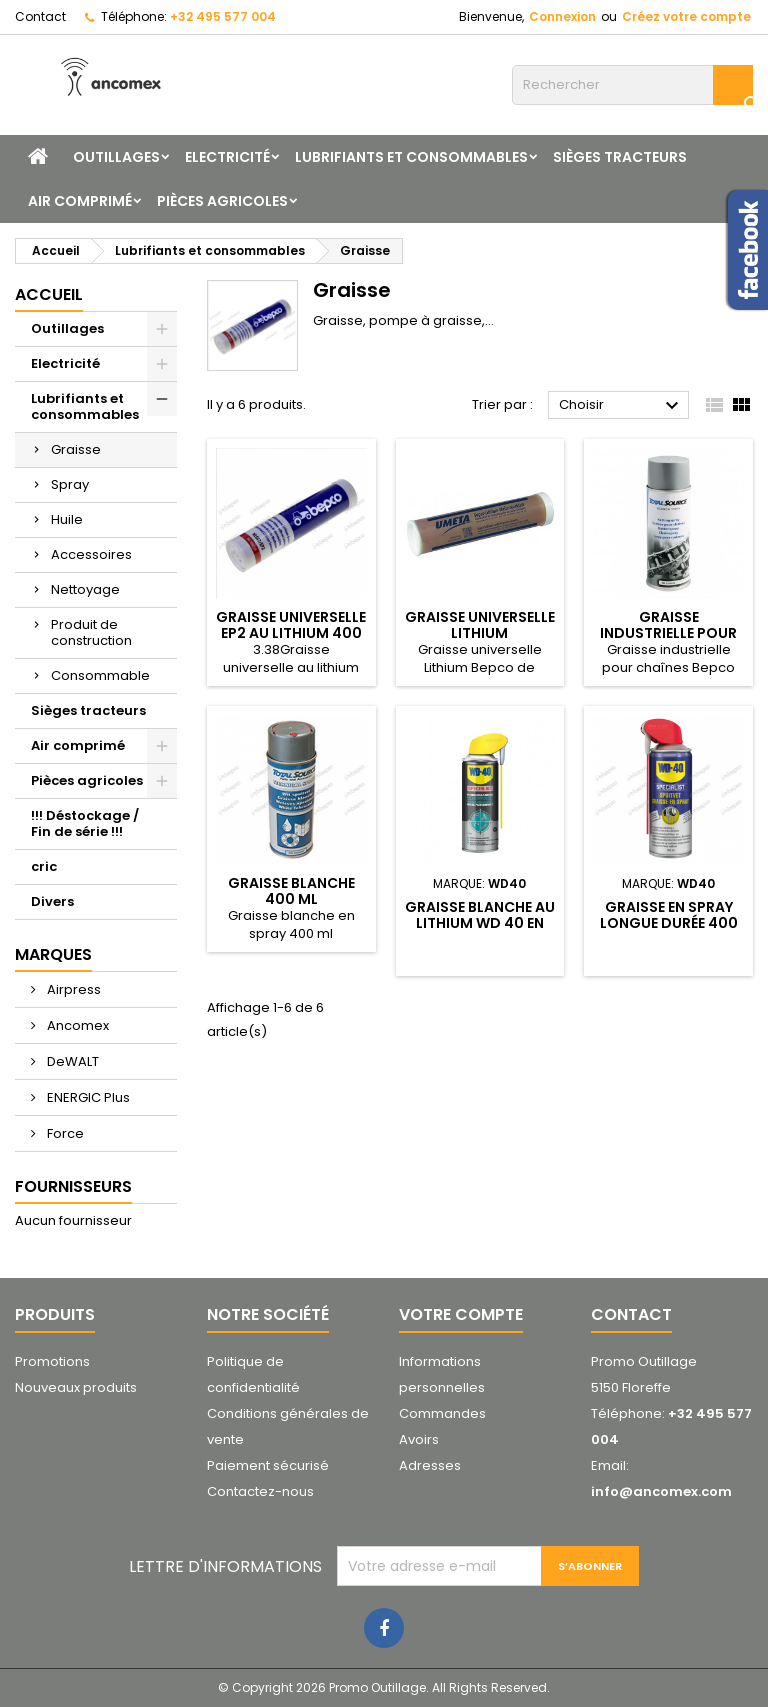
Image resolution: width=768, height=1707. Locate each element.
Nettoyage (85, 589)
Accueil (49, 294)
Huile (67, 519)
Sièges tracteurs (620, 157)
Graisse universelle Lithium (480, 625)
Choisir (621, 406)
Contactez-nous (260, 1491)
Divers (52, 901)
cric (44, 866)
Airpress (72, 989)
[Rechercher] (632, 85)
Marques (53, 954)
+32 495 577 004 (223, 16)
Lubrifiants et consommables (411, 157)
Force (64, 1133)
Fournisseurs (73, 1186)
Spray (70, 484)
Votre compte (461, 1314)
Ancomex (76, 1025)
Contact (40, 16)
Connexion (562, 16)
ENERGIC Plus (87, 1097)
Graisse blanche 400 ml (291, 891)
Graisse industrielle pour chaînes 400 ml (668, 633)
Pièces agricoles (222, 201)
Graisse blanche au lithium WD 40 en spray (480, 923)
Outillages (116, 157)
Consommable (100, 675)
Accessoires (91, 554)
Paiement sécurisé (268, 1465)
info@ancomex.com (661, 1491)
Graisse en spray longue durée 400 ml (669, 923)
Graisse (76, 449)
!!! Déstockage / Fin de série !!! (85, 823)
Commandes (442, 1413)
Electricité (227, 157)
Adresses (430, 1465)
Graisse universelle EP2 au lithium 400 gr (291, 633)
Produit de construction (91, 632)
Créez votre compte (686, 16)
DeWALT (71, 1061)
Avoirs (419, 1439)
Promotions (52, 1361)
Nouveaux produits (76, 1387)
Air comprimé (80, 201)
